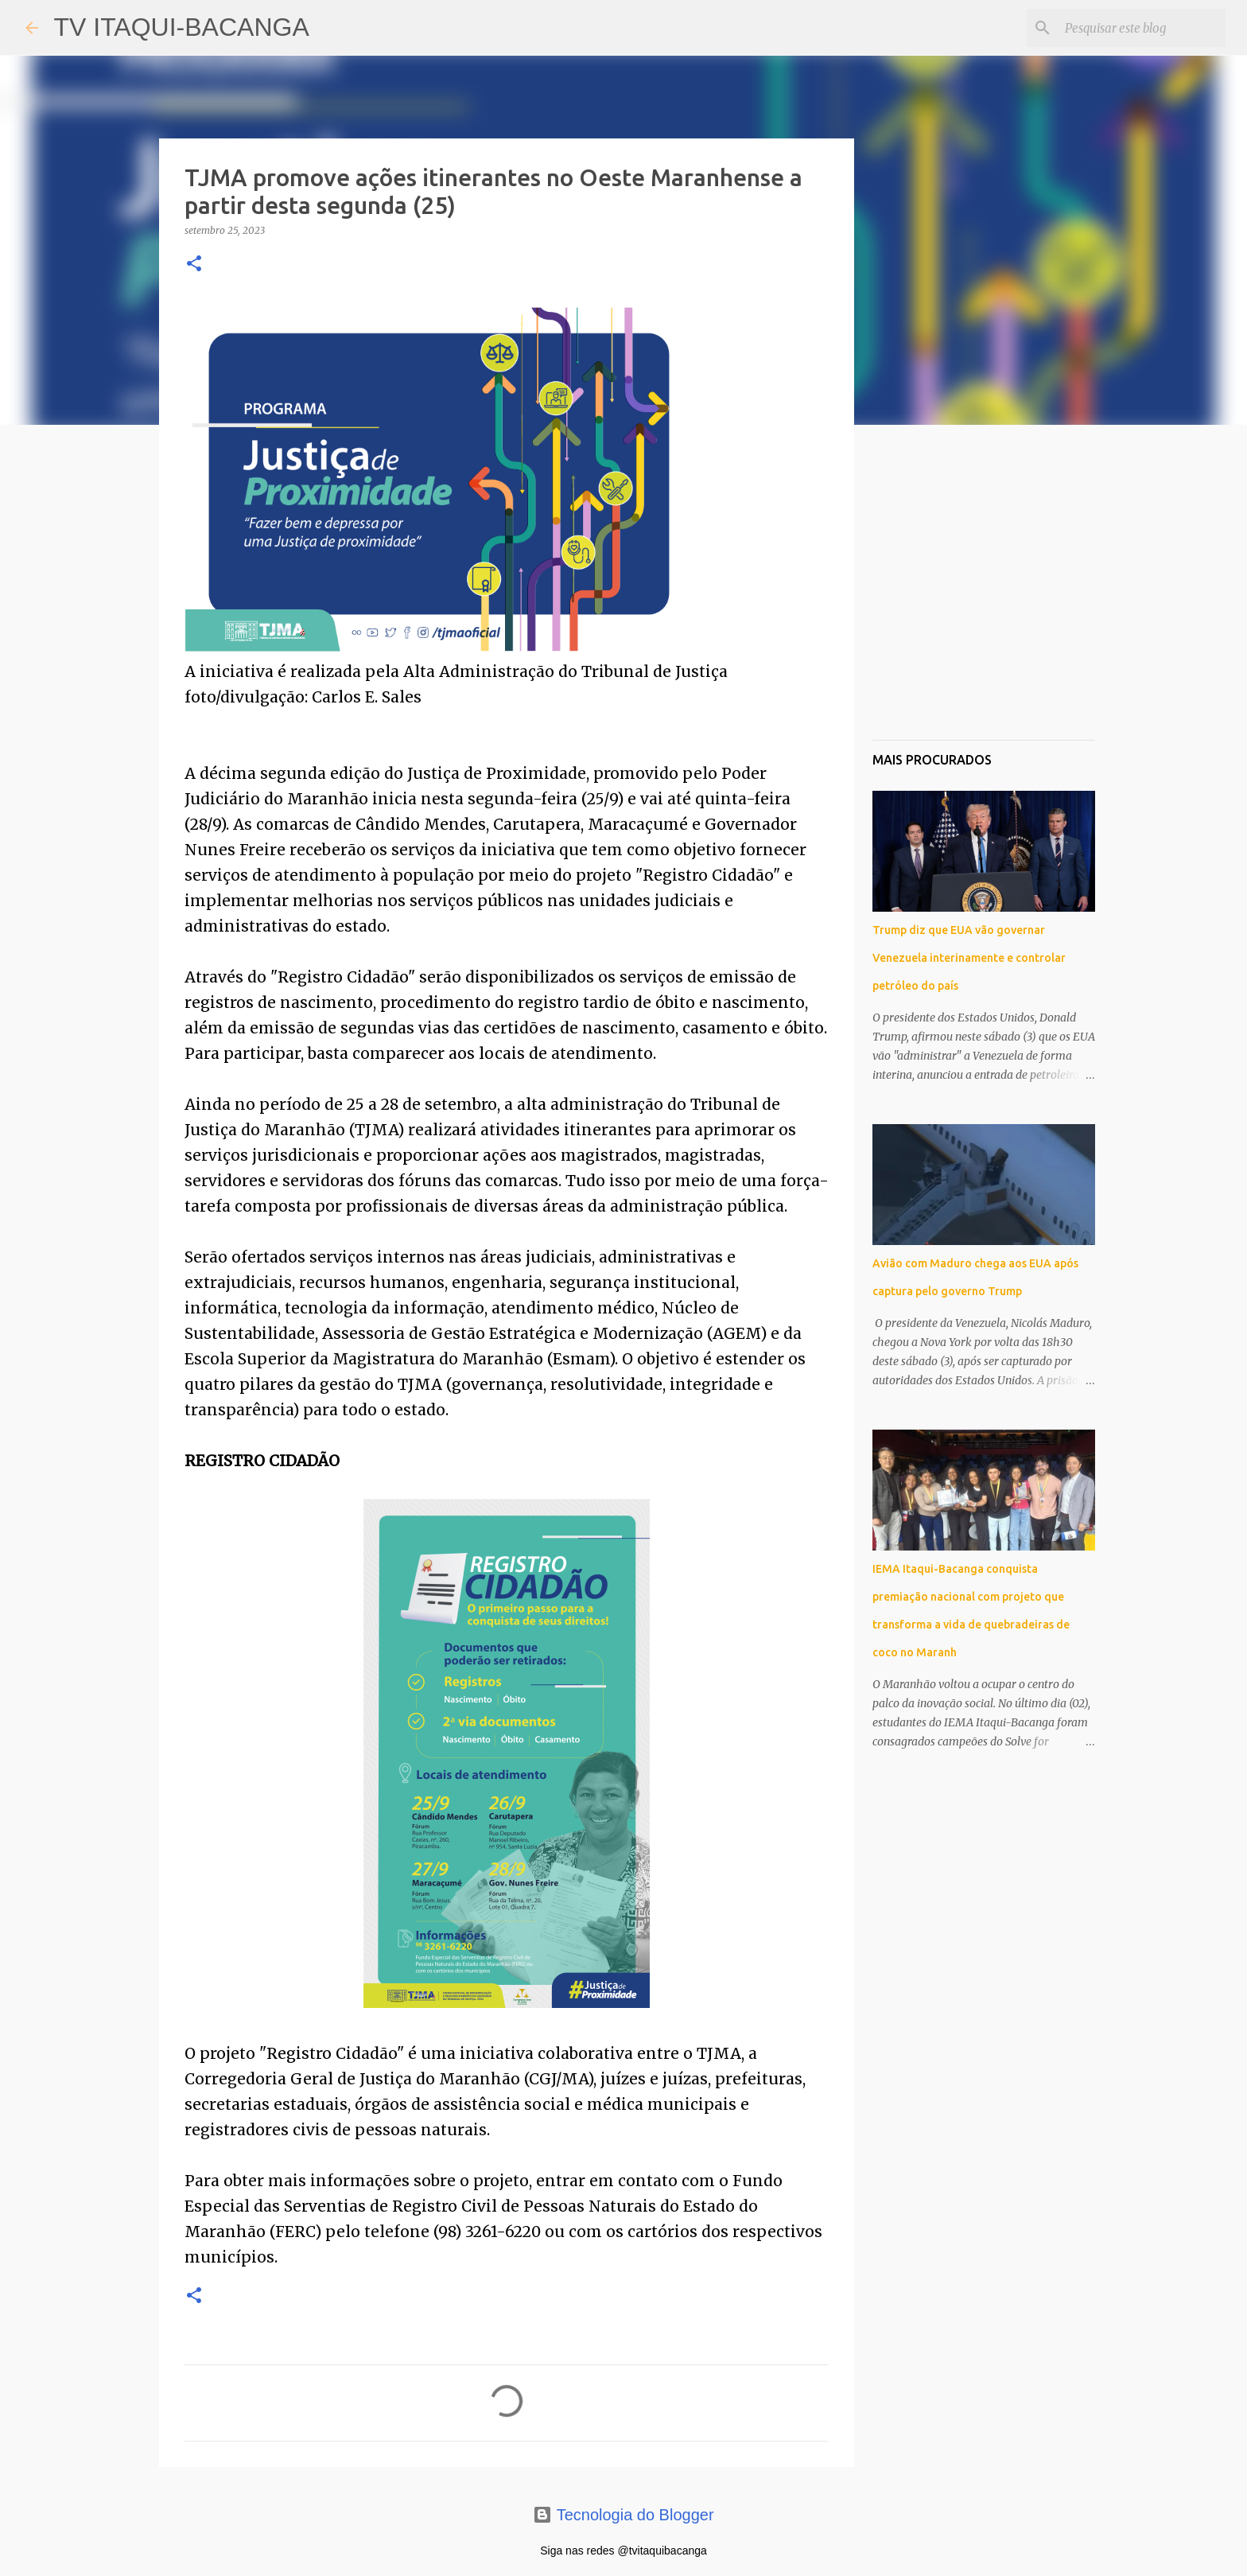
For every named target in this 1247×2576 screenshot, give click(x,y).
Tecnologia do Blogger (623, 2514)
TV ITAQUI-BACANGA (181, 27)
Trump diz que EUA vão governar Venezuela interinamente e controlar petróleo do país (969, 958)
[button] (194, 264)
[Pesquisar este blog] (1142, 28)
